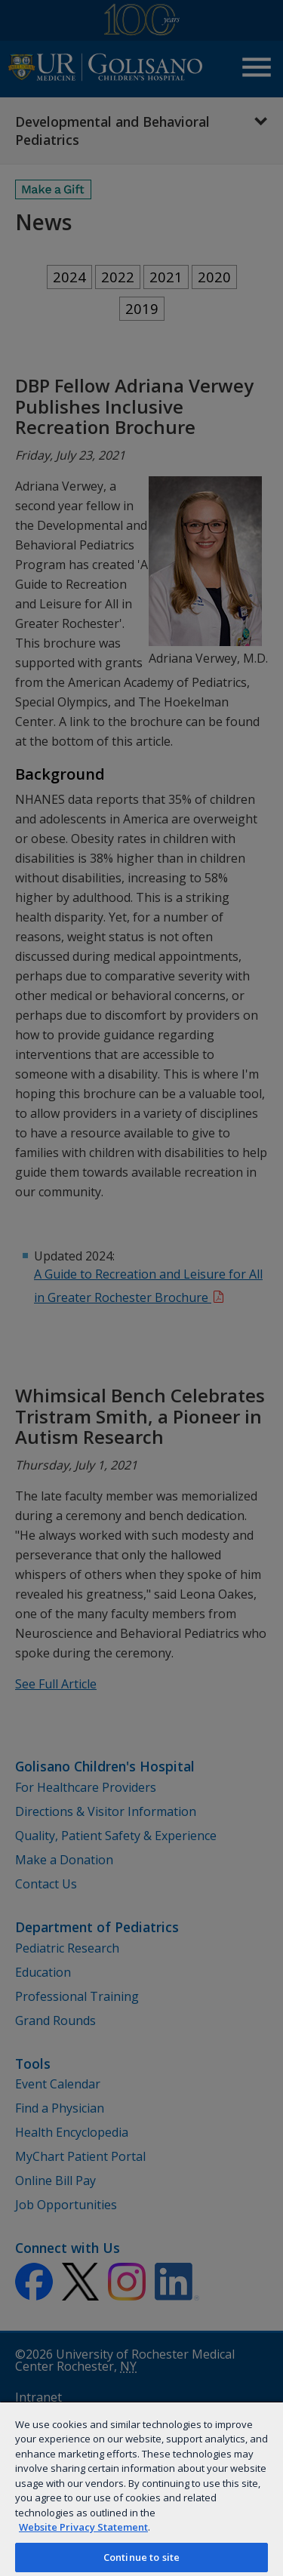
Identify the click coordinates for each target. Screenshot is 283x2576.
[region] (141, 2488)
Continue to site (141, 2557)
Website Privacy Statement (83, 2527)
